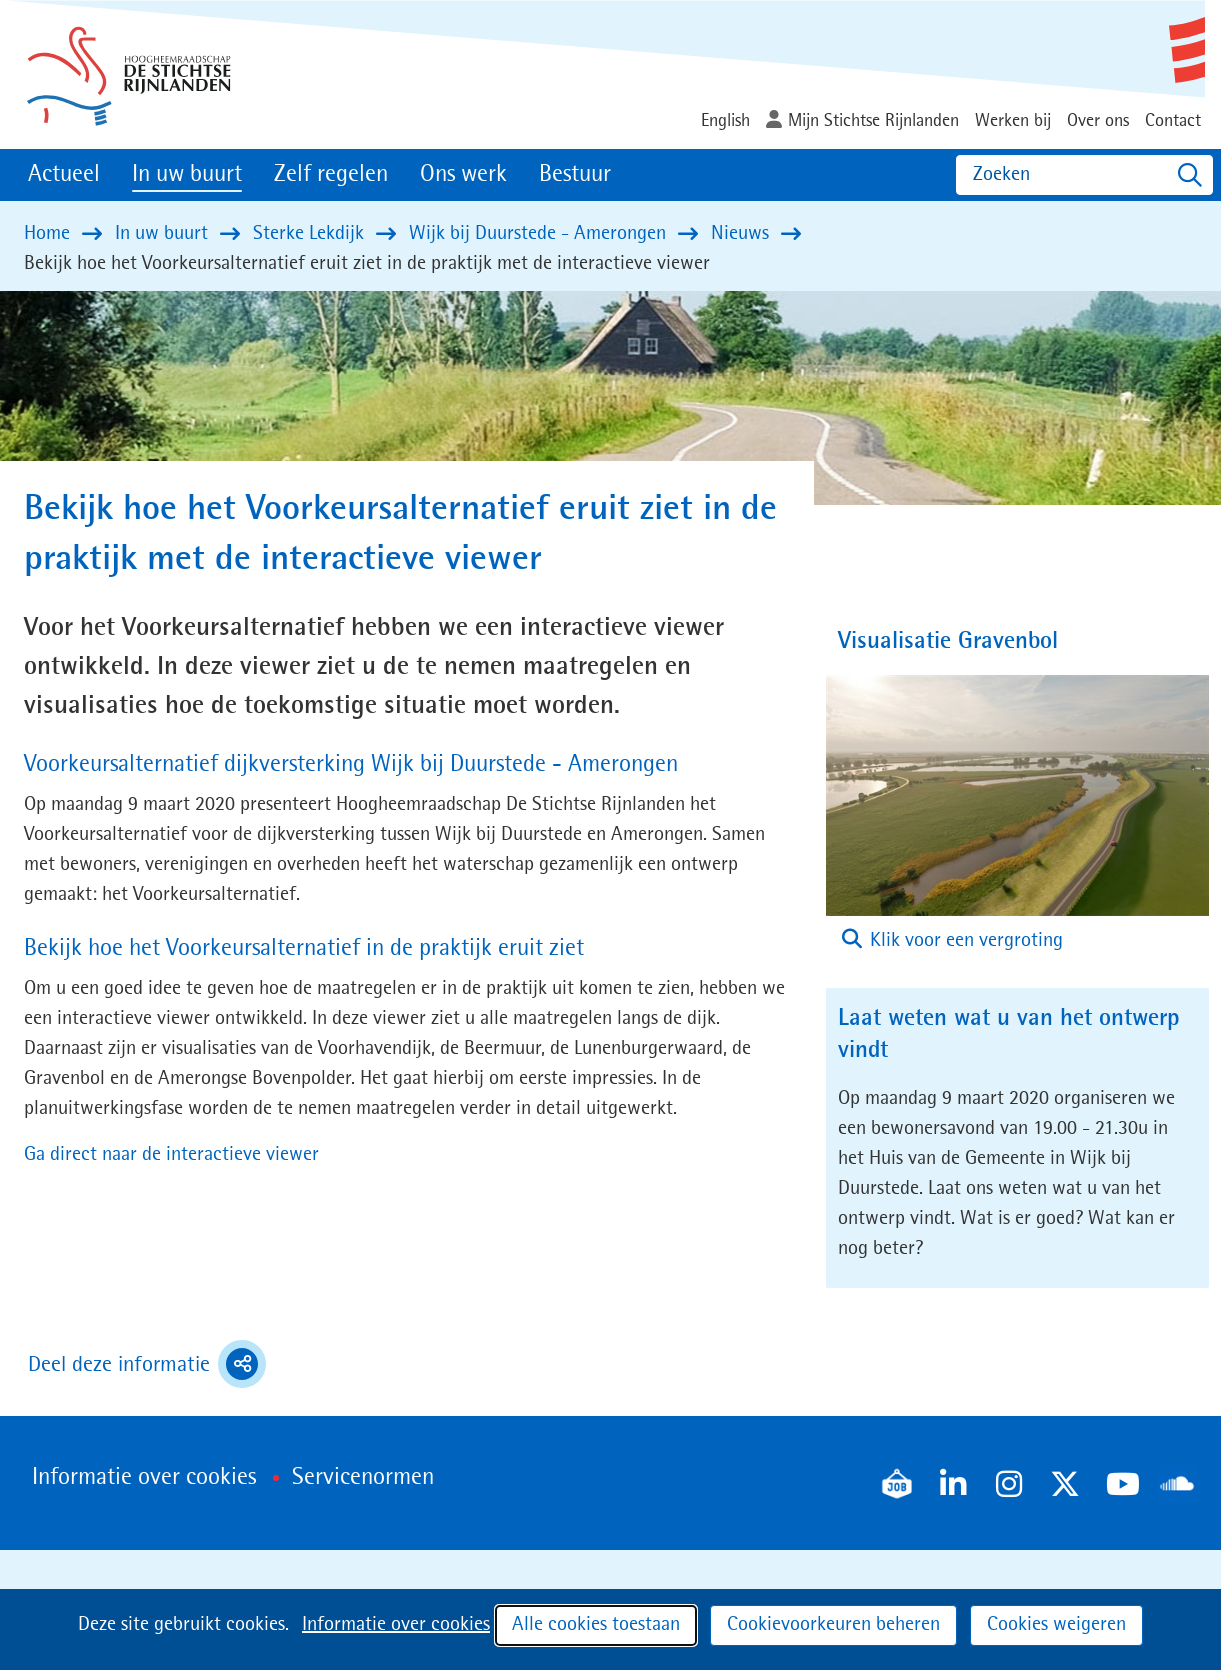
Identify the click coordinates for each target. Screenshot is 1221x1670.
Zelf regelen (331, 175)
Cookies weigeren (1056, 1625)
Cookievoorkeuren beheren (833, 1625)
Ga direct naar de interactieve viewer (171, 1155)
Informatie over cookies (396, 1625)
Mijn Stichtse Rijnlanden (873, 121)
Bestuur (575, 175)
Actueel (64, 175)
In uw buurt (187, 175)
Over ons (1098, 121)
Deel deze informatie (147, 1364)
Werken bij (1013, 121)
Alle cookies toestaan (596, 1625)
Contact (1173, 121)
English (725, 121)
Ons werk (463, 175)
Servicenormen (363, 1478)
